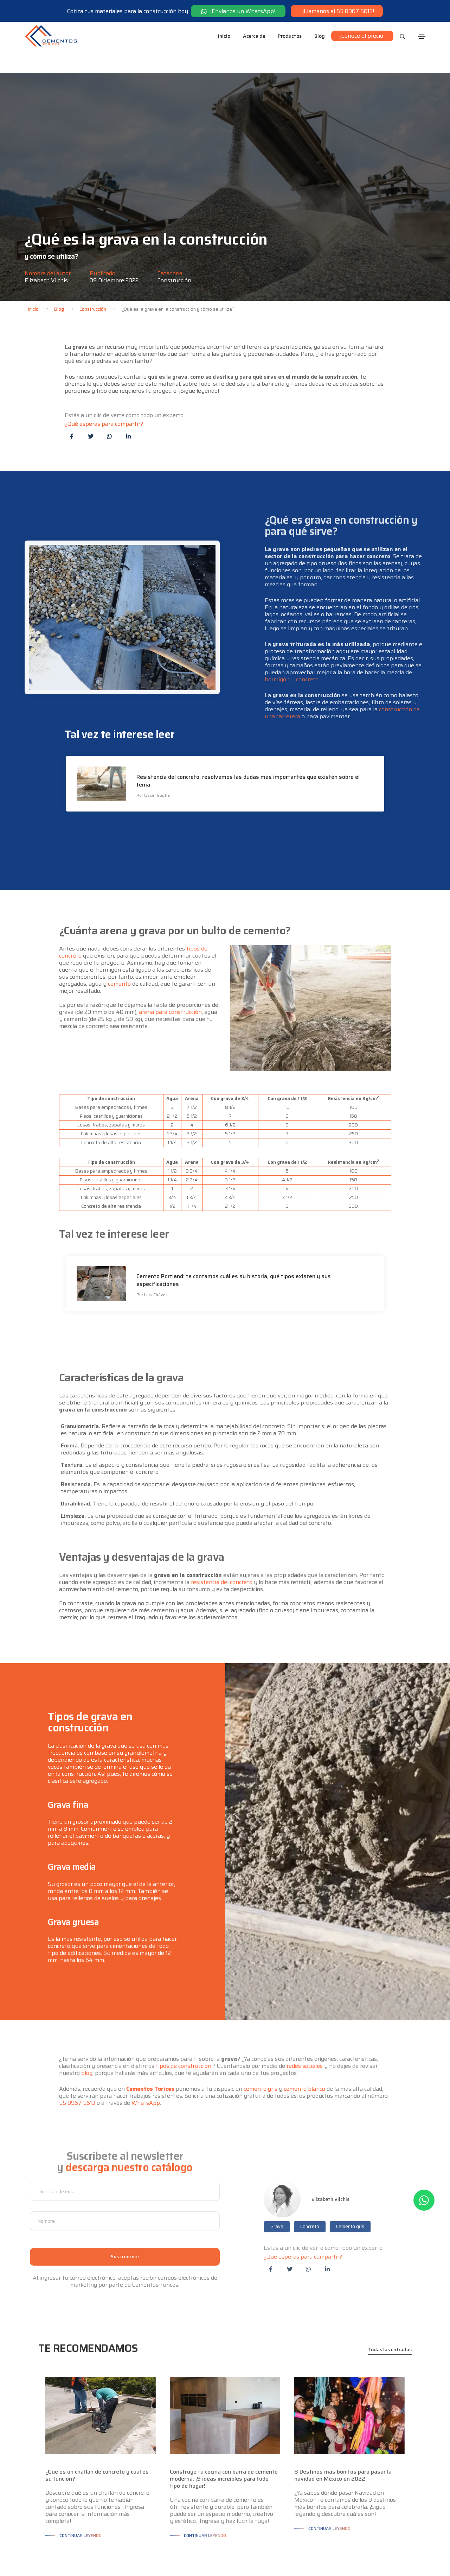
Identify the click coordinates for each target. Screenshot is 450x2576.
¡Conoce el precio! (362, 35)
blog (86, 2023)
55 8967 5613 (77, 2052)
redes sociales (305, 2016)
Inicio (224, 36)
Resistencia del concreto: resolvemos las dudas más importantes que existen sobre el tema (248, 738)
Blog (319, 36)
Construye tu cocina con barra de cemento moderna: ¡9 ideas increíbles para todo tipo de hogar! (224, 2428)
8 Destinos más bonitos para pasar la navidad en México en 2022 (343, 2425)
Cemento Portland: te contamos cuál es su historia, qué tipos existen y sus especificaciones (233, 1238)
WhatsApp (145, 2052)
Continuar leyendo (80, 2485)
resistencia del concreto (221, 1532)
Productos (290, 36)
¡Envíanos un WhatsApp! (238, 11)
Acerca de (254, 36)
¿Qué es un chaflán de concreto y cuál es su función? (97, 2425)
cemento (119, 933)
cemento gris (260, 2038)
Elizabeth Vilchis (46, 230)
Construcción (174, 230)
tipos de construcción (183, 2016)
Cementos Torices (150, 2038)
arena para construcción (170, 962)
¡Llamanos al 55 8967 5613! (337, 11)
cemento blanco (304, 2038)
